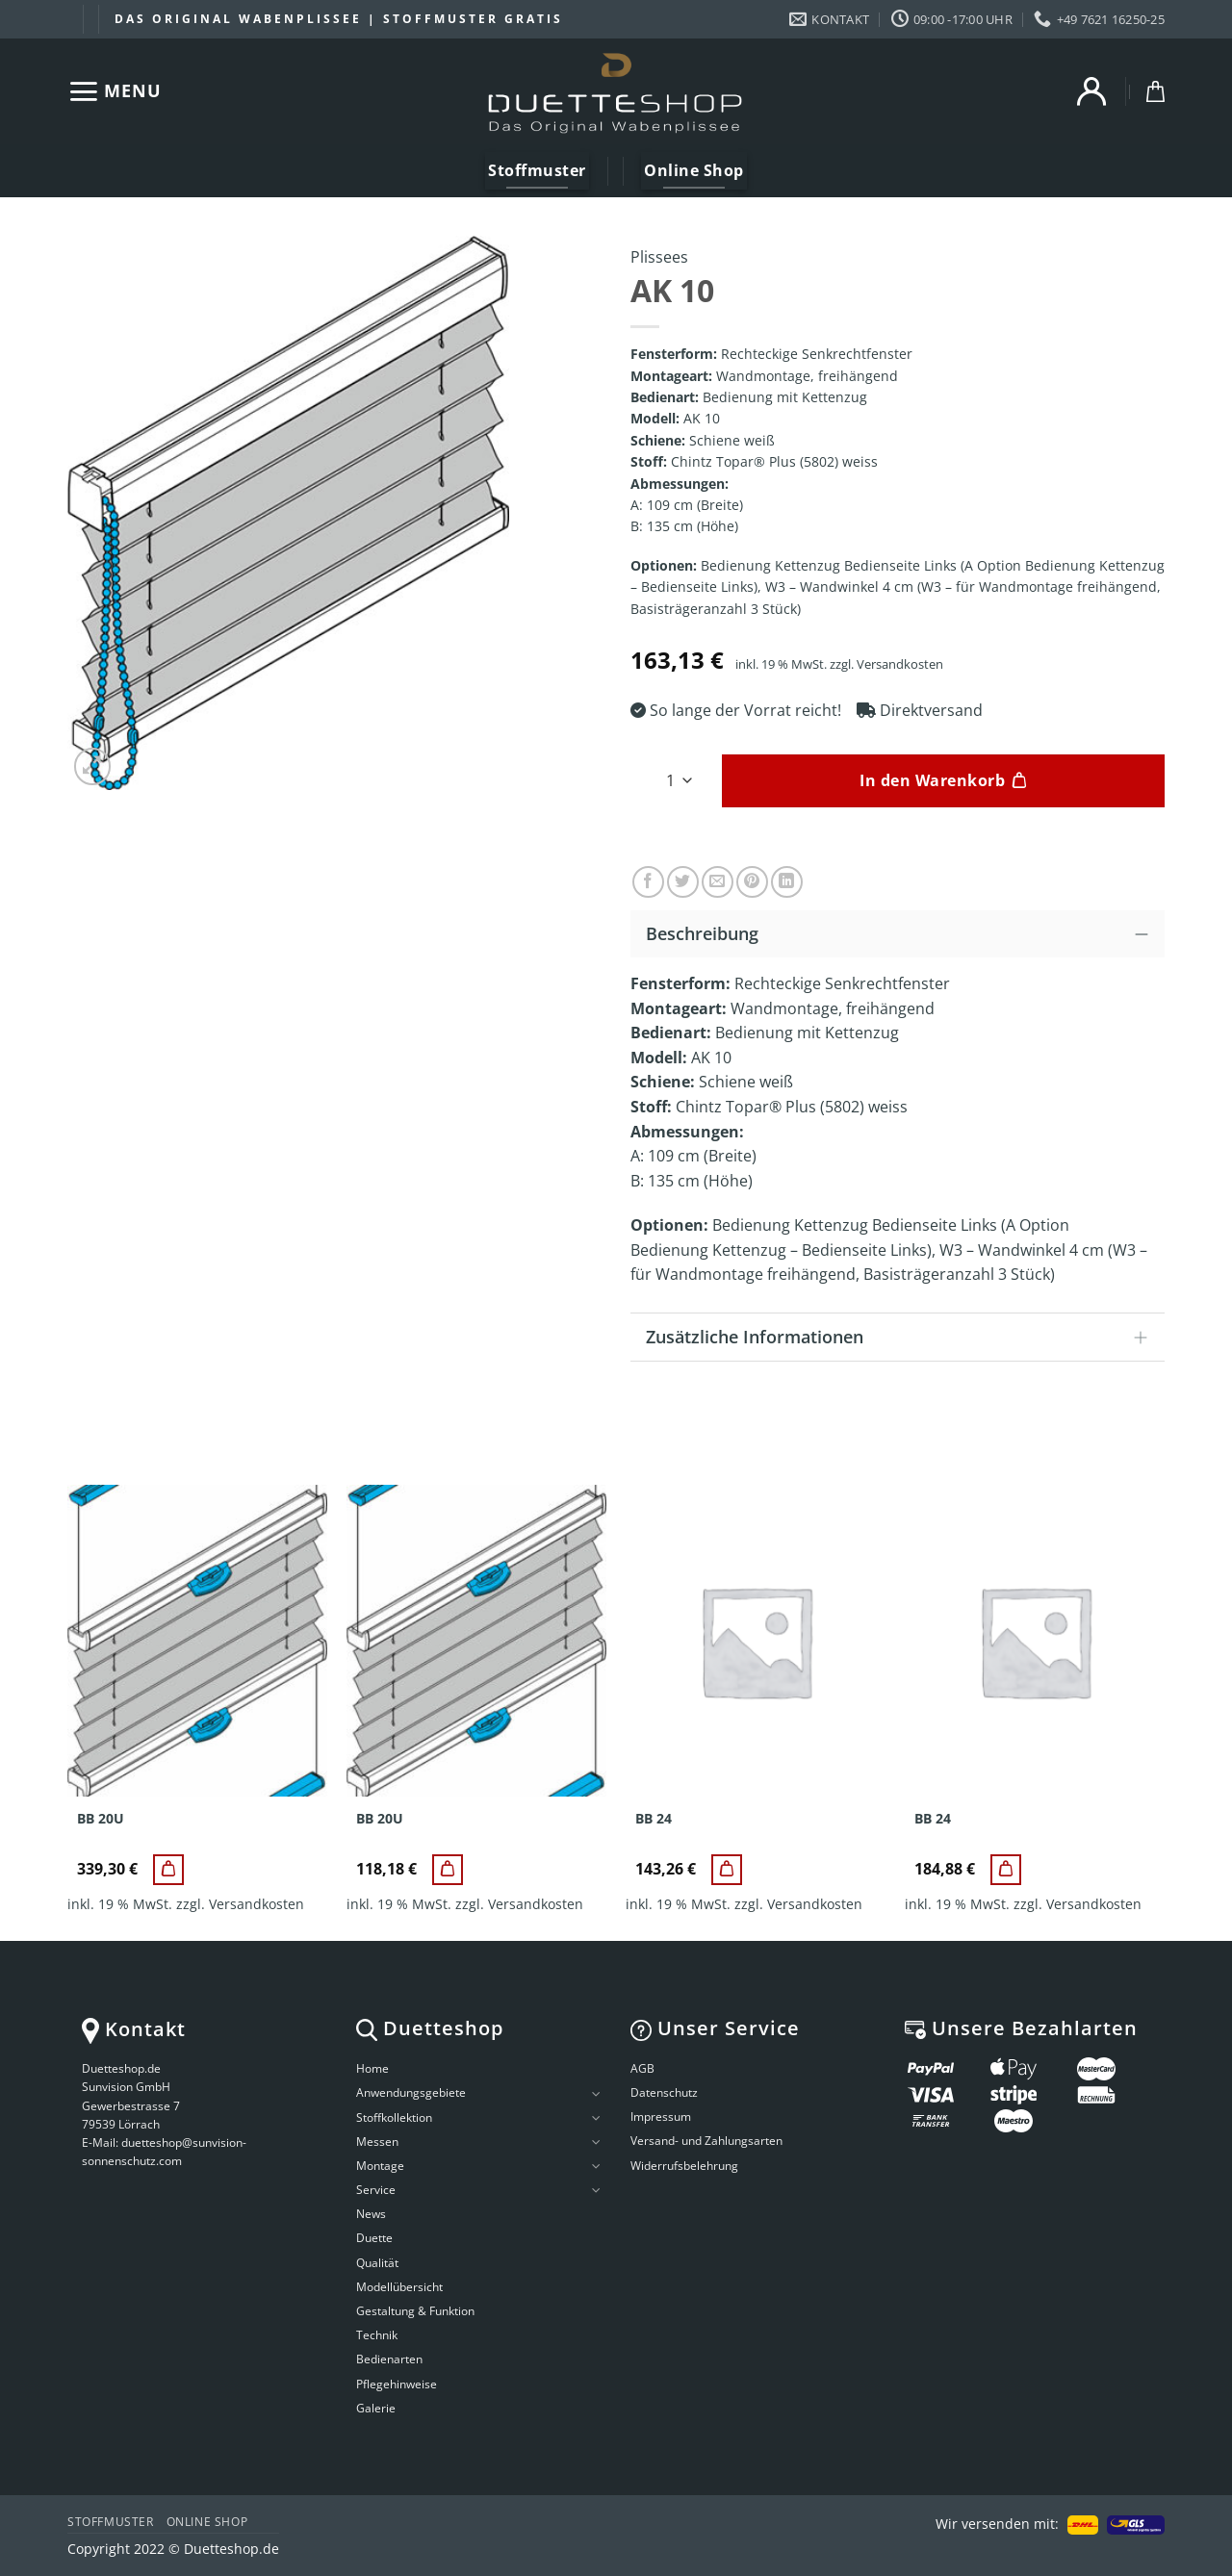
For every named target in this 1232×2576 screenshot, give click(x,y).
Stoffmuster (110, 2521)
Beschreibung (903, 933)
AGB (642, 2068)
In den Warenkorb (932, 780)
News (371, 2214)
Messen (377, 2141)
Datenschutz (664, 2092)
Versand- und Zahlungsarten (706, 2140)
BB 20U (100, 1818)
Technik (377, 2335)
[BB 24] (726, 1869)
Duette (374, 2238)
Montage (380, 2165)
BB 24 (653, 1818)
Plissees (659, 257)
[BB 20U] (168, 1869)
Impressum (660, 2116)
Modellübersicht (399, 2287)
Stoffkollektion (394, 2117)
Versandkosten (900, 664)
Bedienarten (389, 2359)
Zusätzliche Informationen (903, 1339)
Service (376, 2189)
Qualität (377, 2263)
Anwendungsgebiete (411, 2092)
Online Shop (207, 2521)
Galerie (376, 2408)
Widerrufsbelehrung (684, 2165)
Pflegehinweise (396, 2384)
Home (372, 2068)
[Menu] (114, 91)
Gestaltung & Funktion (415, 2311)
